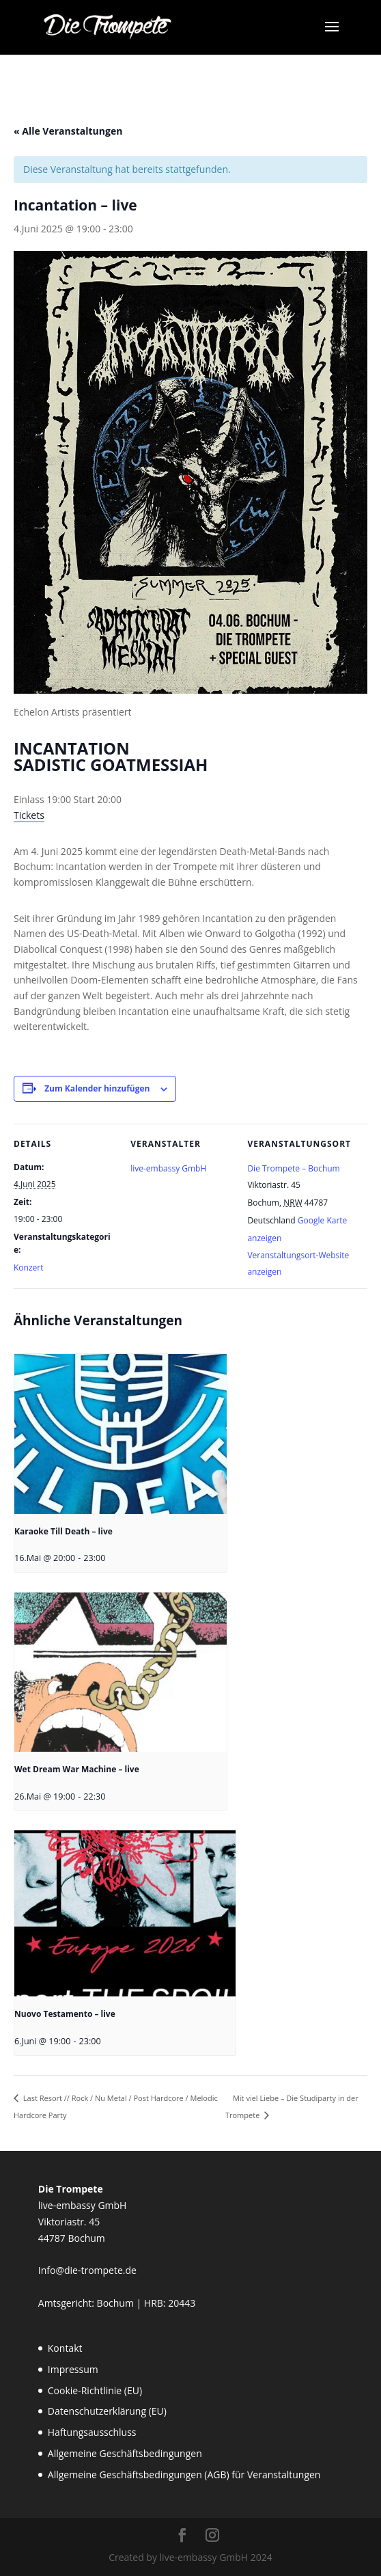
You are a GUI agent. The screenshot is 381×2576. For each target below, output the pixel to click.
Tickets (29, 815)
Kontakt (65, 2348)
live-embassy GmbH (168, 1168)
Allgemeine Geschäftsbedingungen (125, 2453)
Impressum (73, 2369)
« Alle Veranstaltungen (68, 130)
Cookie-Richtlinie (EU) (95, 2390)
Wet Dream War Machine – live (76, 1769)
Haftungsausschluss (92, 2432)
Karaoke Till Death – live (63, 1531)
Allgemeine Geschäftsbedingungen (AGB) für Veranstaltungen (184, 2474)
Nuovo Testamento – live (64, 2014)
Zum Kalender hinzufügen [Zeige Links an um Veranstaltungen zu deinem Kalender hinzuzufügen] (97, 1088)
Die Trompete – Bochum (293, 1168)
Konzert (28, 1267)
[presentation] (120, 1433)
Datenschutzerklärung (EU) (107, 2410)
